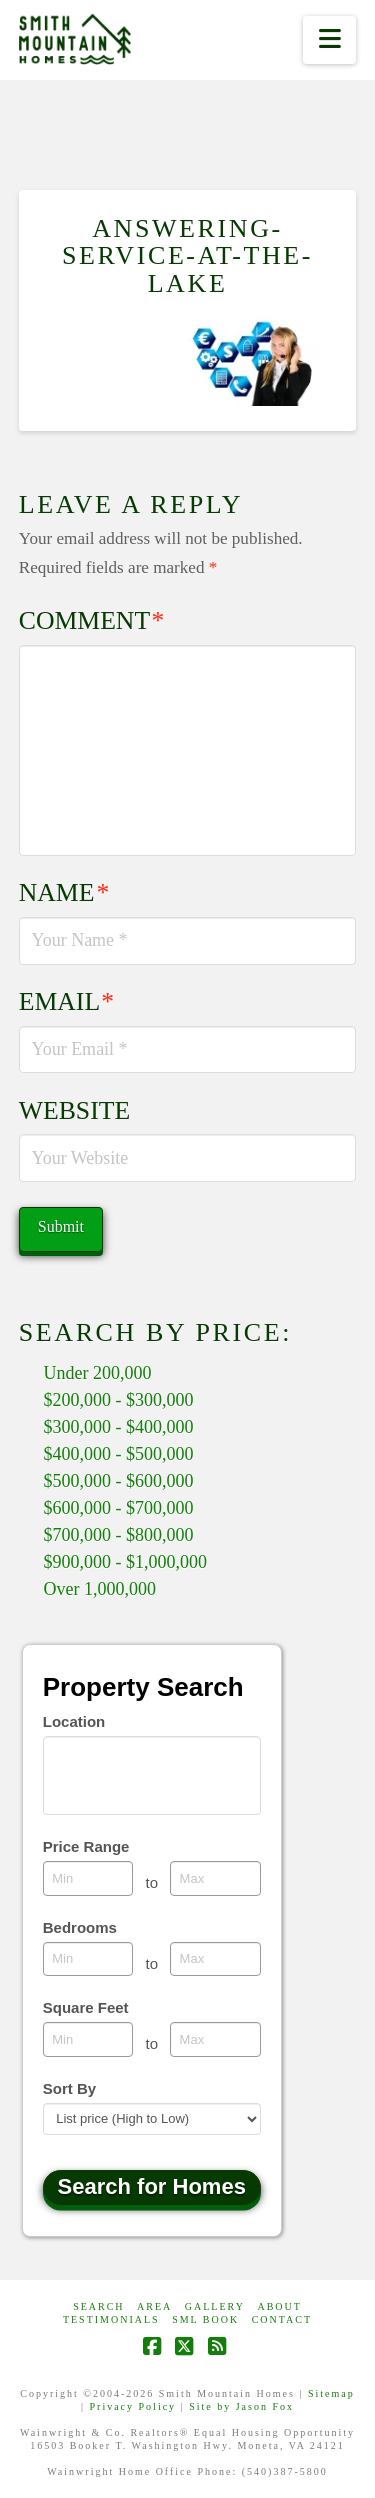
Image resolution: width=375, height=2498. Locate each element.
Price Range (86, 1846)
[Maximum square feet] (215, 2039)
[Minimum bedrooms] (88, 1959)
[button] (329, 40)
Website (74, 1110)
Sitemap (331, 2393)
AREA (154, 2306)
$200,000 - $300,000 (119, 1400)
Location (74, 1721)
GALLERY (215, 2306)
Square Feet (86, 2007)
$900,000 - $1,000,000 (126, 1562)
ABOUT (279, 2306)
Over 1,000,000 (100, 1589)
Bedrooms (80, 1927)
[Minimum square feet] (88, 2039)
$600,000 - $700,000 (119, 1508)
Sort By (69, 2088)
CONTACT (282, 2319)
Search (98, 2306)
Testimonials (111, 2319)
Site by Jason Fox (241, 2406)
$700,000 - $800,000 (119, 1535)
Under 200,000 (98, 1373)
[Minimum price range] (88, 1878)
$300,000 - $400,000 (119, 1427)
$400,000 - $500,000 (119, 1454)
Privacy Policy (133, 2406)
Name (64, 892)
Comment (92, 620)
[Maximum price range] (215, 1878)
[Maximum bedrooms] (215, 1959)
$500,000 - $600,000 (119, 1481)
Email (66, 1001)
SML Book (205, 2319)
